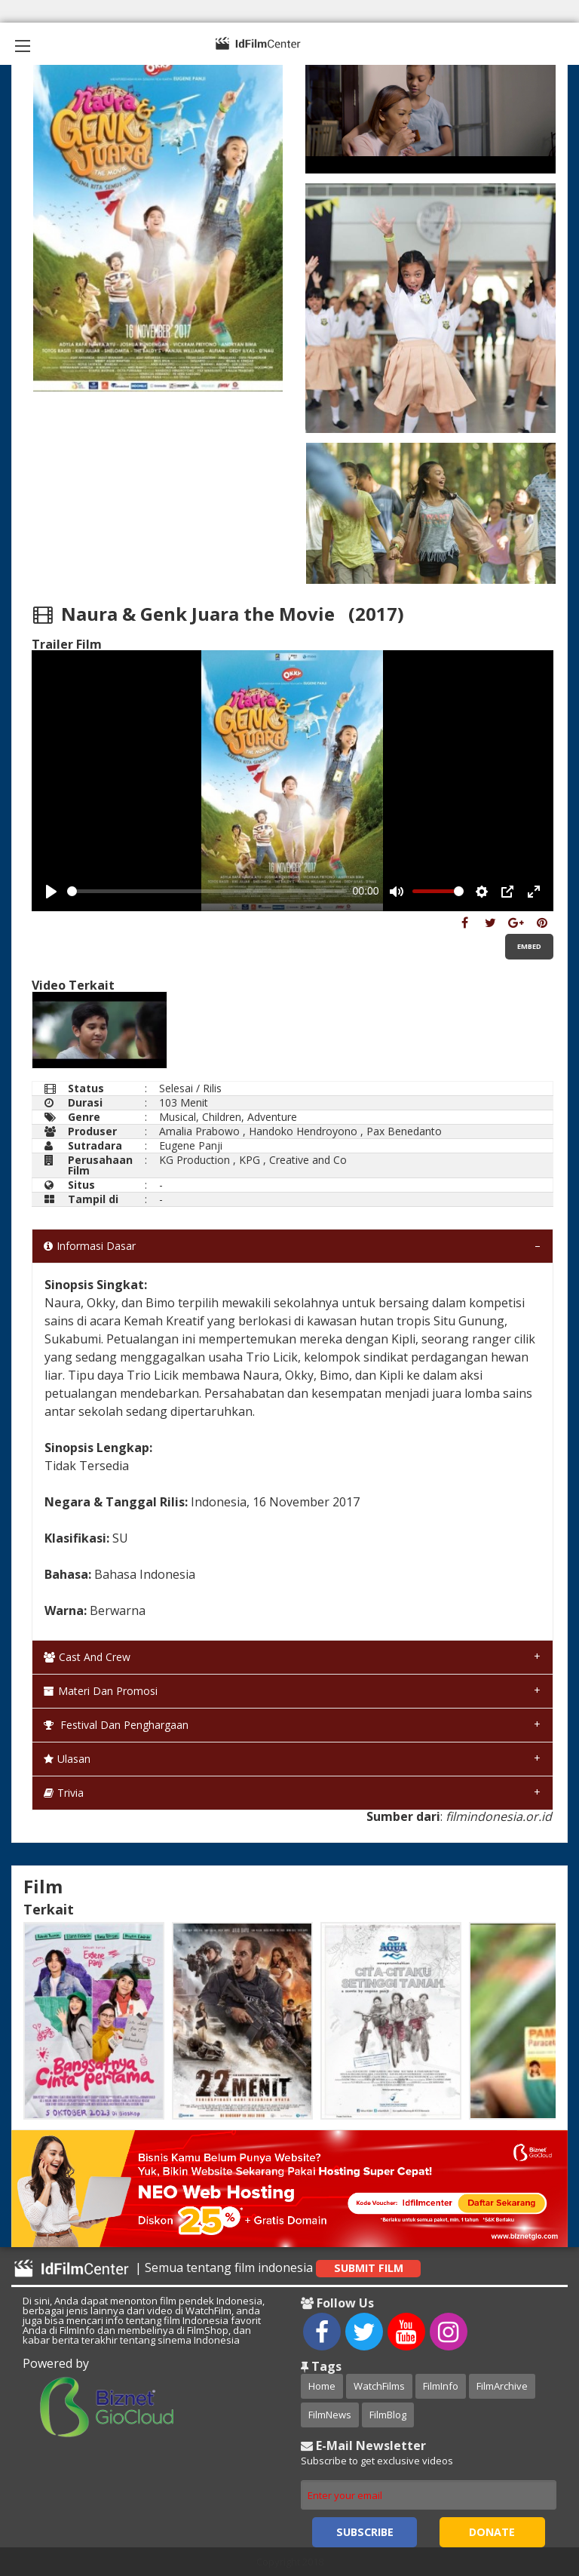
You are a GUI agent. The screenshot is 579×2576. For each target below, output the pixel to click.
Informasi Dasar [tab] (90, 1246)
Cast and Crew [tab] (87, 1657)
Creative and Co (308, 1160)
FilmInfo (440, 2386)
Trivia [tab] (64, 1792)
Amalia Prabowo (199, 1131)
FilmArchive (502, 2386)
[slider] (207, 891)
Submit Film (368, 2268)
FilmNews (329, 2414)
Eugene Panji (190, 1145)
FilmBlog (387, 2414)
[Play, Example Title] (51, 892)
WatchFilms (379, 2386)
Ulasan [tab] (67, 1759)
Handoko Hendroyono (303, 1131)
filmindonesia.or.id (499, 1816)
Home (321, 2386)
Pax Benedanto (404, 1131)
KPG (249, 1160)
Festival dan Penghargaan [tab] (116, 1725)
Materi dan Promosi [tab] (101, 1691)
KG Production (194, 1160)
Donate (492, 2532)
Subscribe (365, 2532)
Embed (529, 946)
